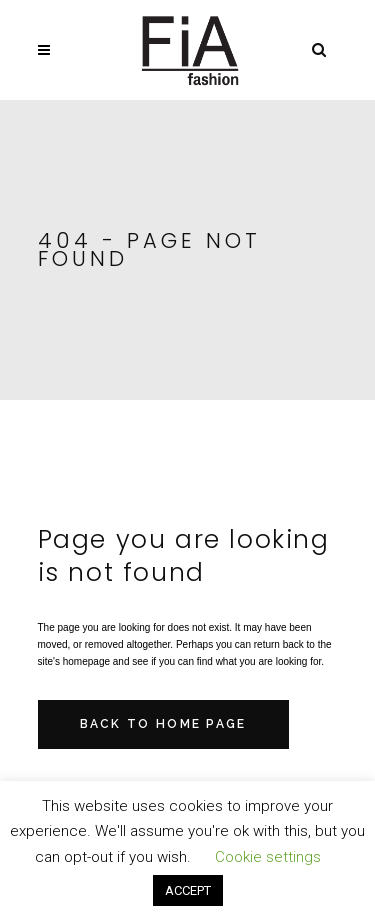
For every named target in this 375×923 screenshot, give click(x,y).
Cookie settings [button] (268, 857)
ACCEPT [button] (188, 890)
